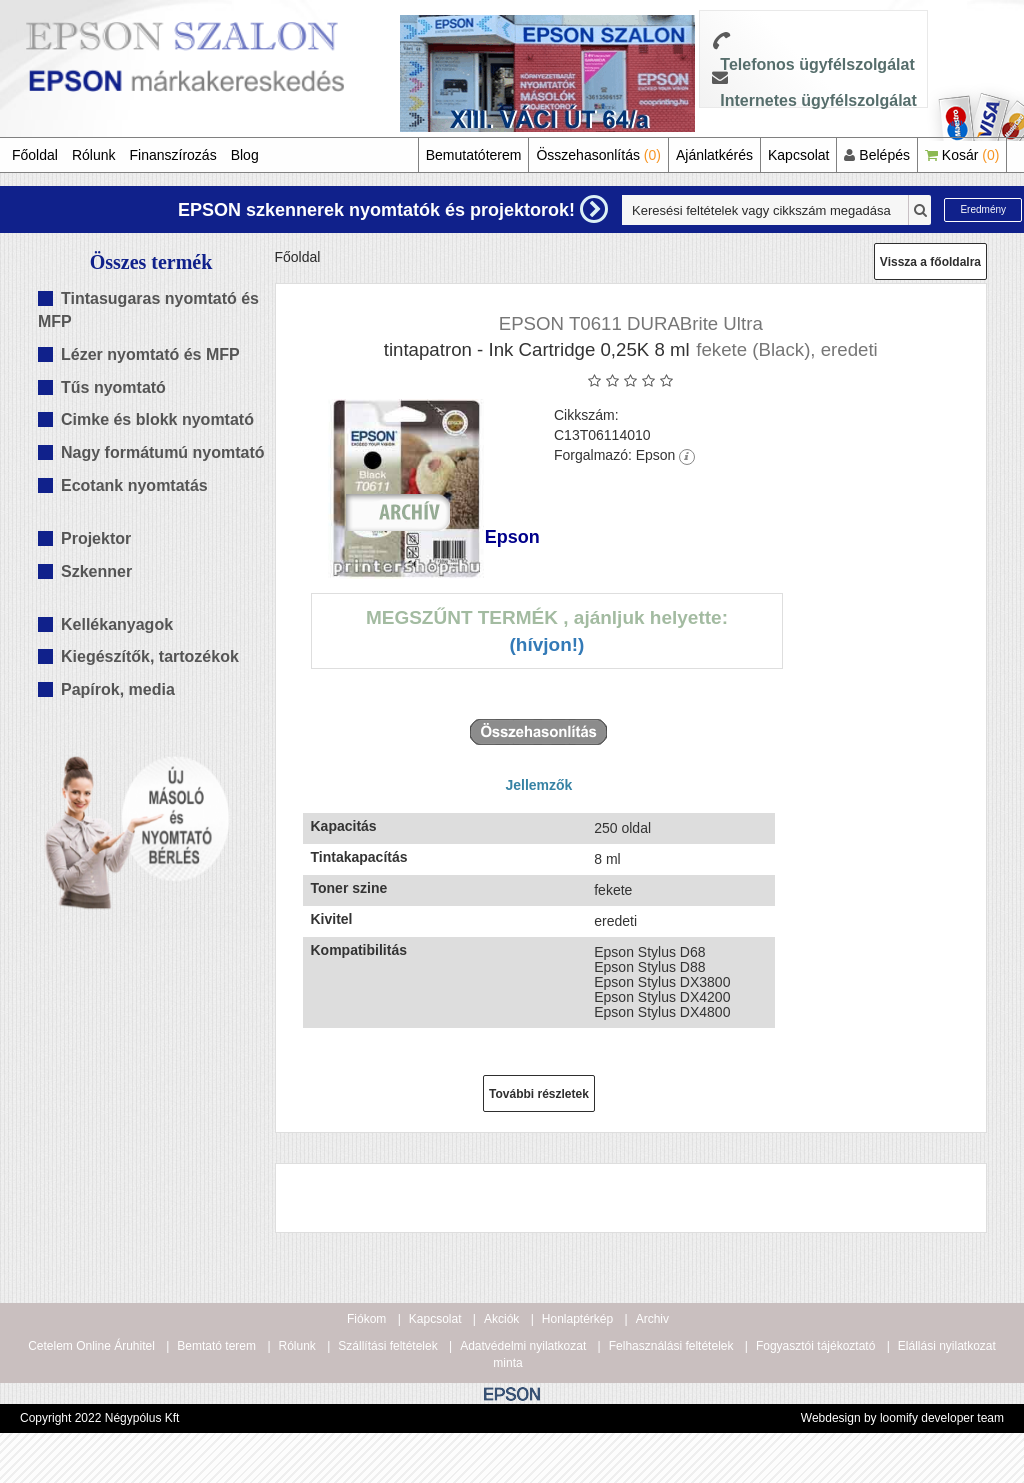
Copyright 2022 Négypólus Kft (99, 1418)
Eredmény (983, 209)
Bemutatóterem (474, 155)
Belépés (876, 155)
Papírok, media (118, 689)
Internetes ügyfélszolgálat (818, 100)
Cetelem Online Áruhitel (91, 1346)
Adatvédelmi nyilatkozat (523, 1346)
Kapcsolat (798, 155)
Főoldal (35, 155)
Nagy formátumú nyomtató (163, 452)
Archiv (652, 1319)
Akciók (501, 1319)
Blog (245, 155)
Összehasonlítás (598, 155)
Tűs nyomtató (113, 387)
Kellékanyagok (117, 624)
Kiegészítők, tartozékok (150, 656)
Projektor (96, 538)
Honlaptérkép (577, 1319)
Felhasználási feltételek (671, 1346)
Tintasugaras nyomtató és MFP (148, 310)
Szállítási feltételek (387, 1346)
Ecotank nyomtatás (134, 485)
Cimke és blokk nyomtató (157, 419)
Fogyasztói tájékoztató (815, 1346)
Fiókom (366, 1319)
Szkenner (96, 571)
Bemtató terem (216, 1346)
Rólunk (94, 155)
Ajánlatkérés (714, 155)
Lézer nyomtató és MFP (150, 354)
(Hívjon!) (546, 644)
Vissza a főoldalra (930, 262)
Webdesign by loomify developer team (902, 1418)
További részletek (539, 1094)
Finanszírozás (173, 155)
